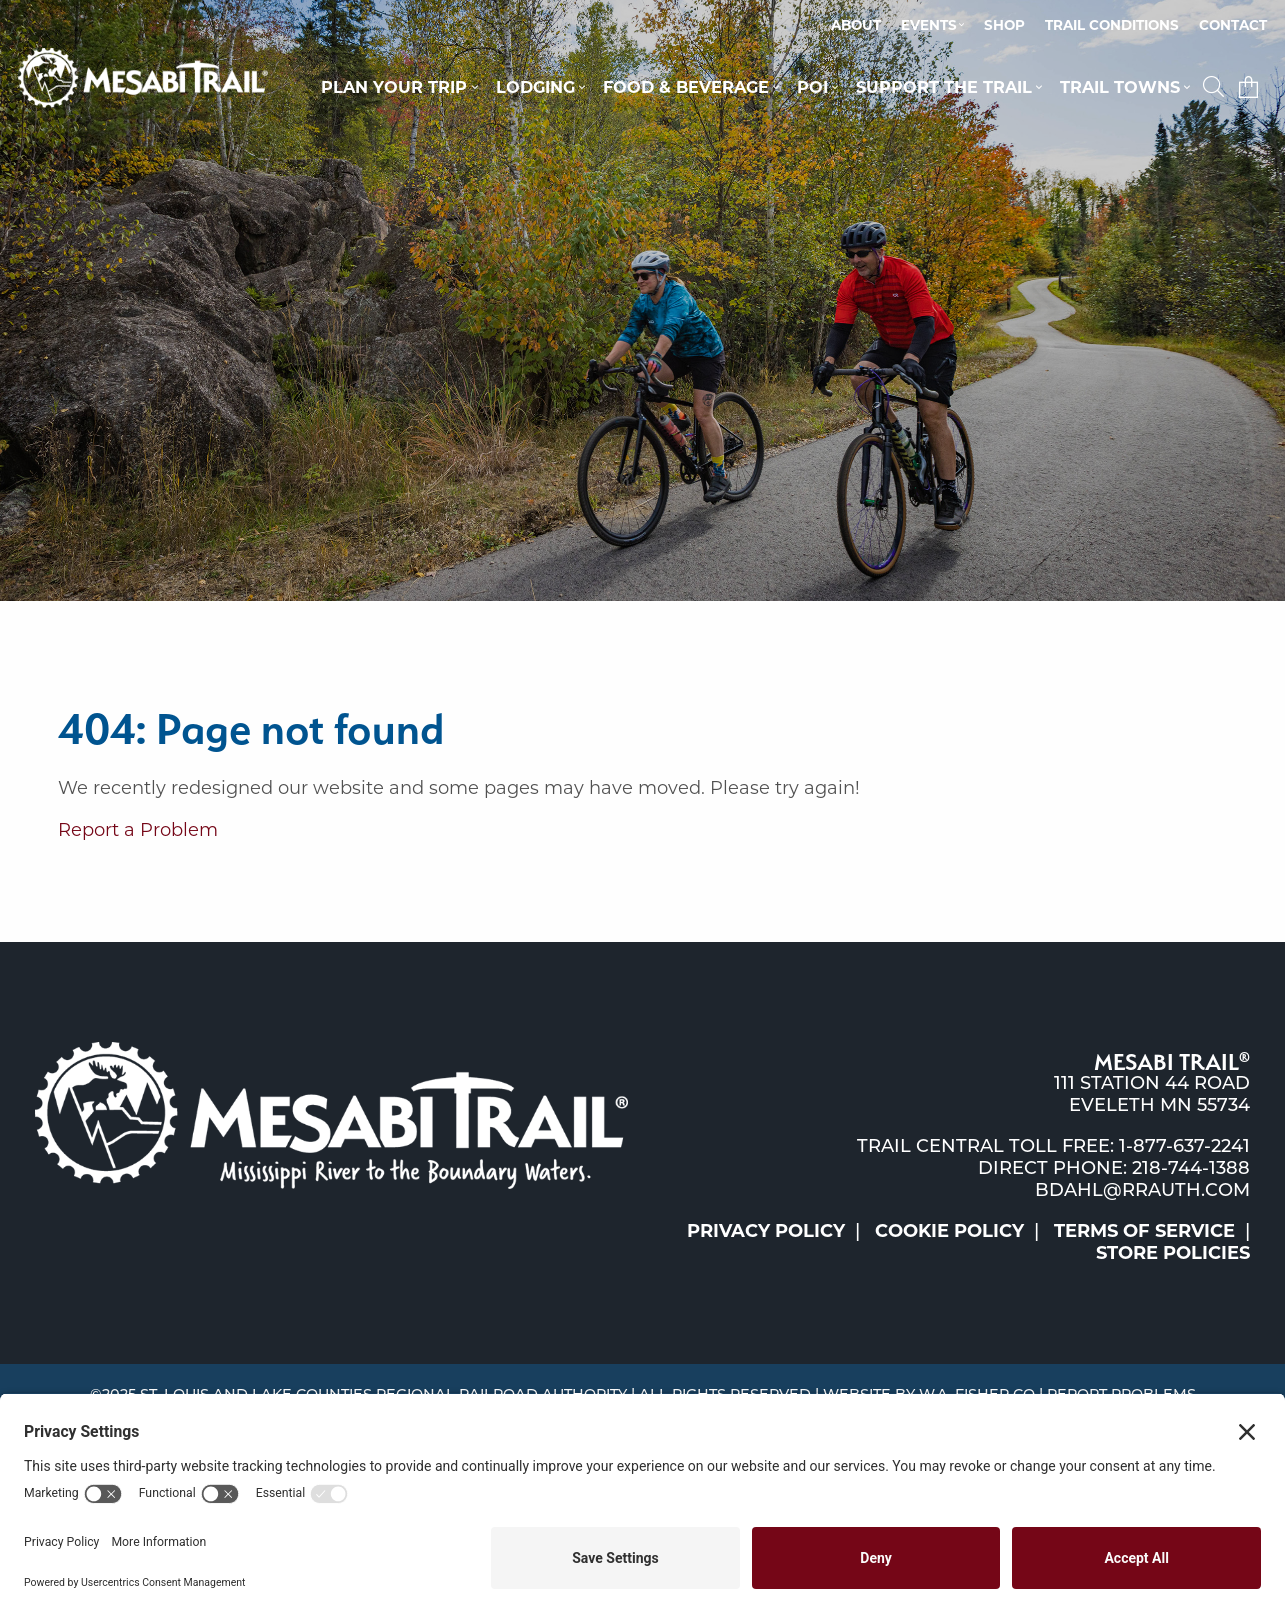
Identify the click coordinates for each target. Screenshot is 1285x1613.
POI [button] (812, 87)
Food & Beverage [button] (686, 87)
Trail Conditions (1112, 25)
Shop (1004, 25)
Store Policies (1173, 1253)
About (856, 25)
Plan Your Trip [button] (394, 87)
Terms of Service (1144, 1231)
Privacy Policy (766, 1231)
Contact (1233, 25)
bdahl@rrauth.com (1142, 1190)
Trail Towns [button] (1120, 87)
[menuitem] (856, 26)
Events (929, 25)
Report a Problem (138, 830)
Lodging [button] (535, 87)
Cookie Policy (949, 1231)
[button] (1216, 87)
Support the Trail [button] (944, 87)
